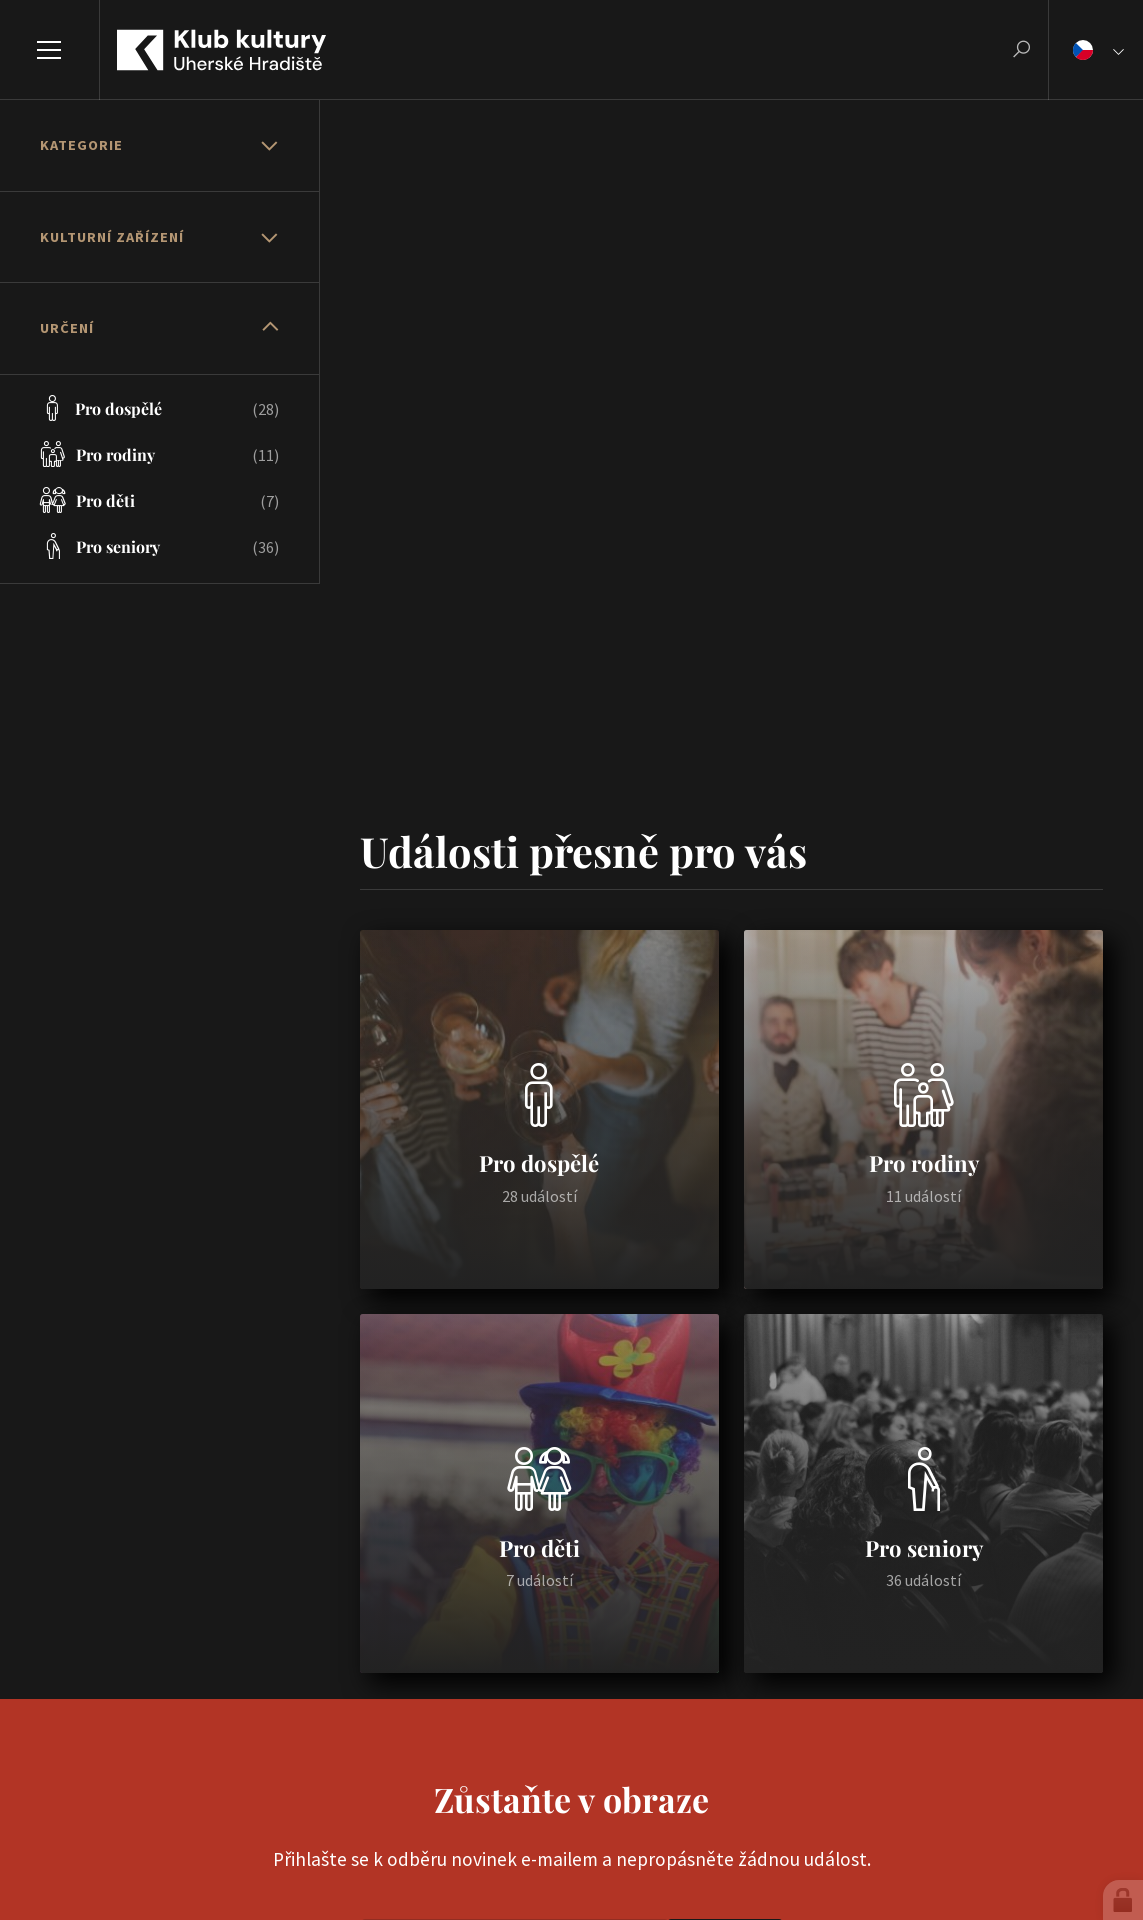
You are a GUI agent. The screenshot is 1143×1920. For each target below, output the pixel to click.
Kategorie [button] (81, 145)
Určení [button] (67, 328)
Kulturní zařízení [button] (112, 237)
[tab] (159, 146)
